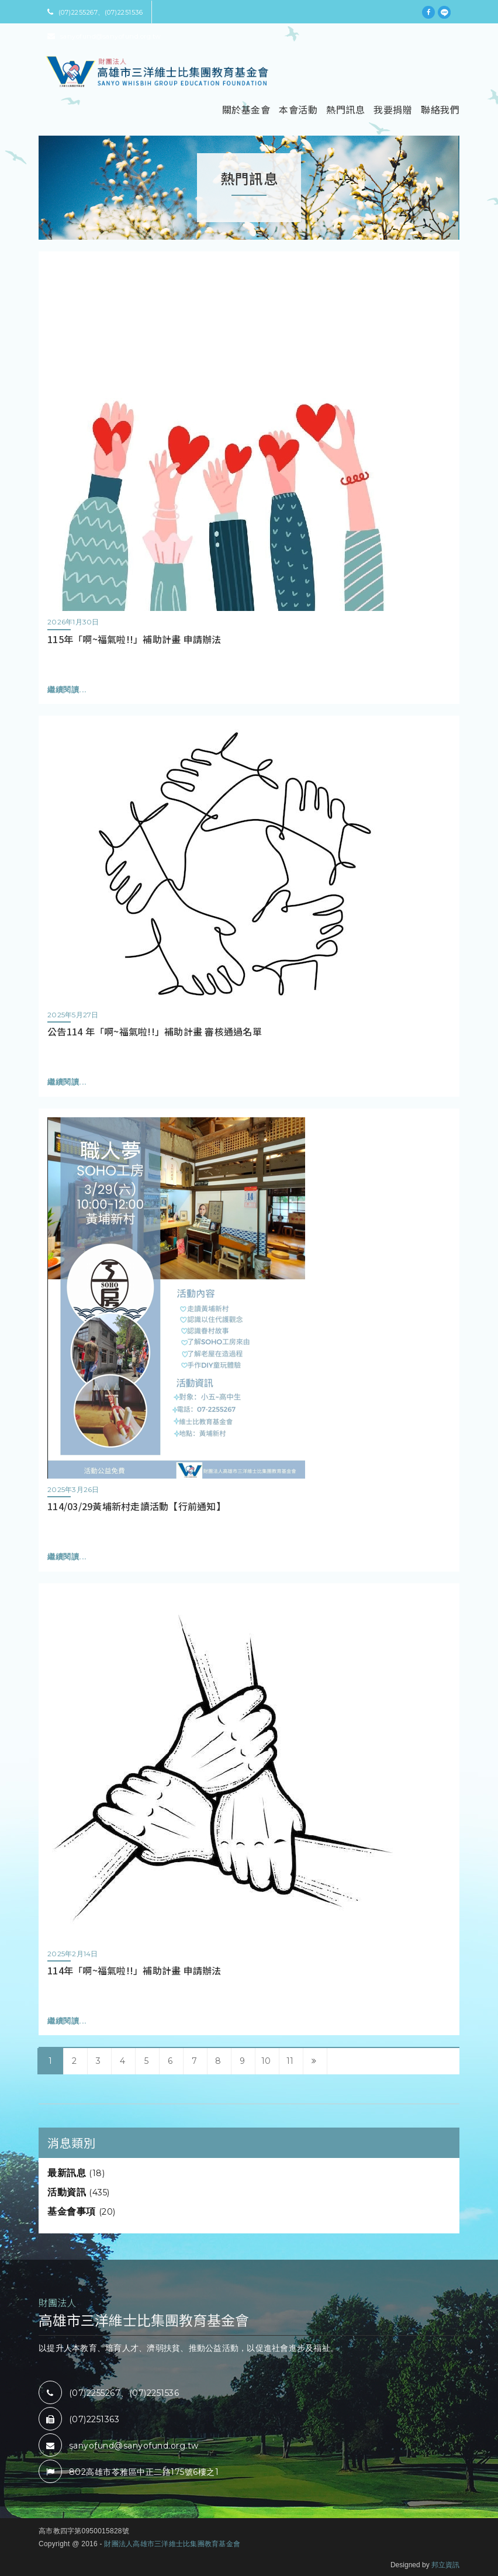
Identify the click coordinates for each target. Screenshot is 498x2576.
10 (266, 2061)
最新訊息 (76, 2172)
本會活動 (298, 109)
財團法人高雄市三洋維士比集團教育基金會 (172, 2544)
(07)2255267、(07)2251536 (95, 12)
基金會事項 (81, 2211)
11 (289, 2061)
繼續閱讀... (67, 689)
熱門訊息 (345, 109)
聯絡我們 (440, 109)
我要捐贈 (393, 109)
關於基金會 (246, 109)
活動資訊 (78, 2192)
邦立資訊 (445, 2565)
